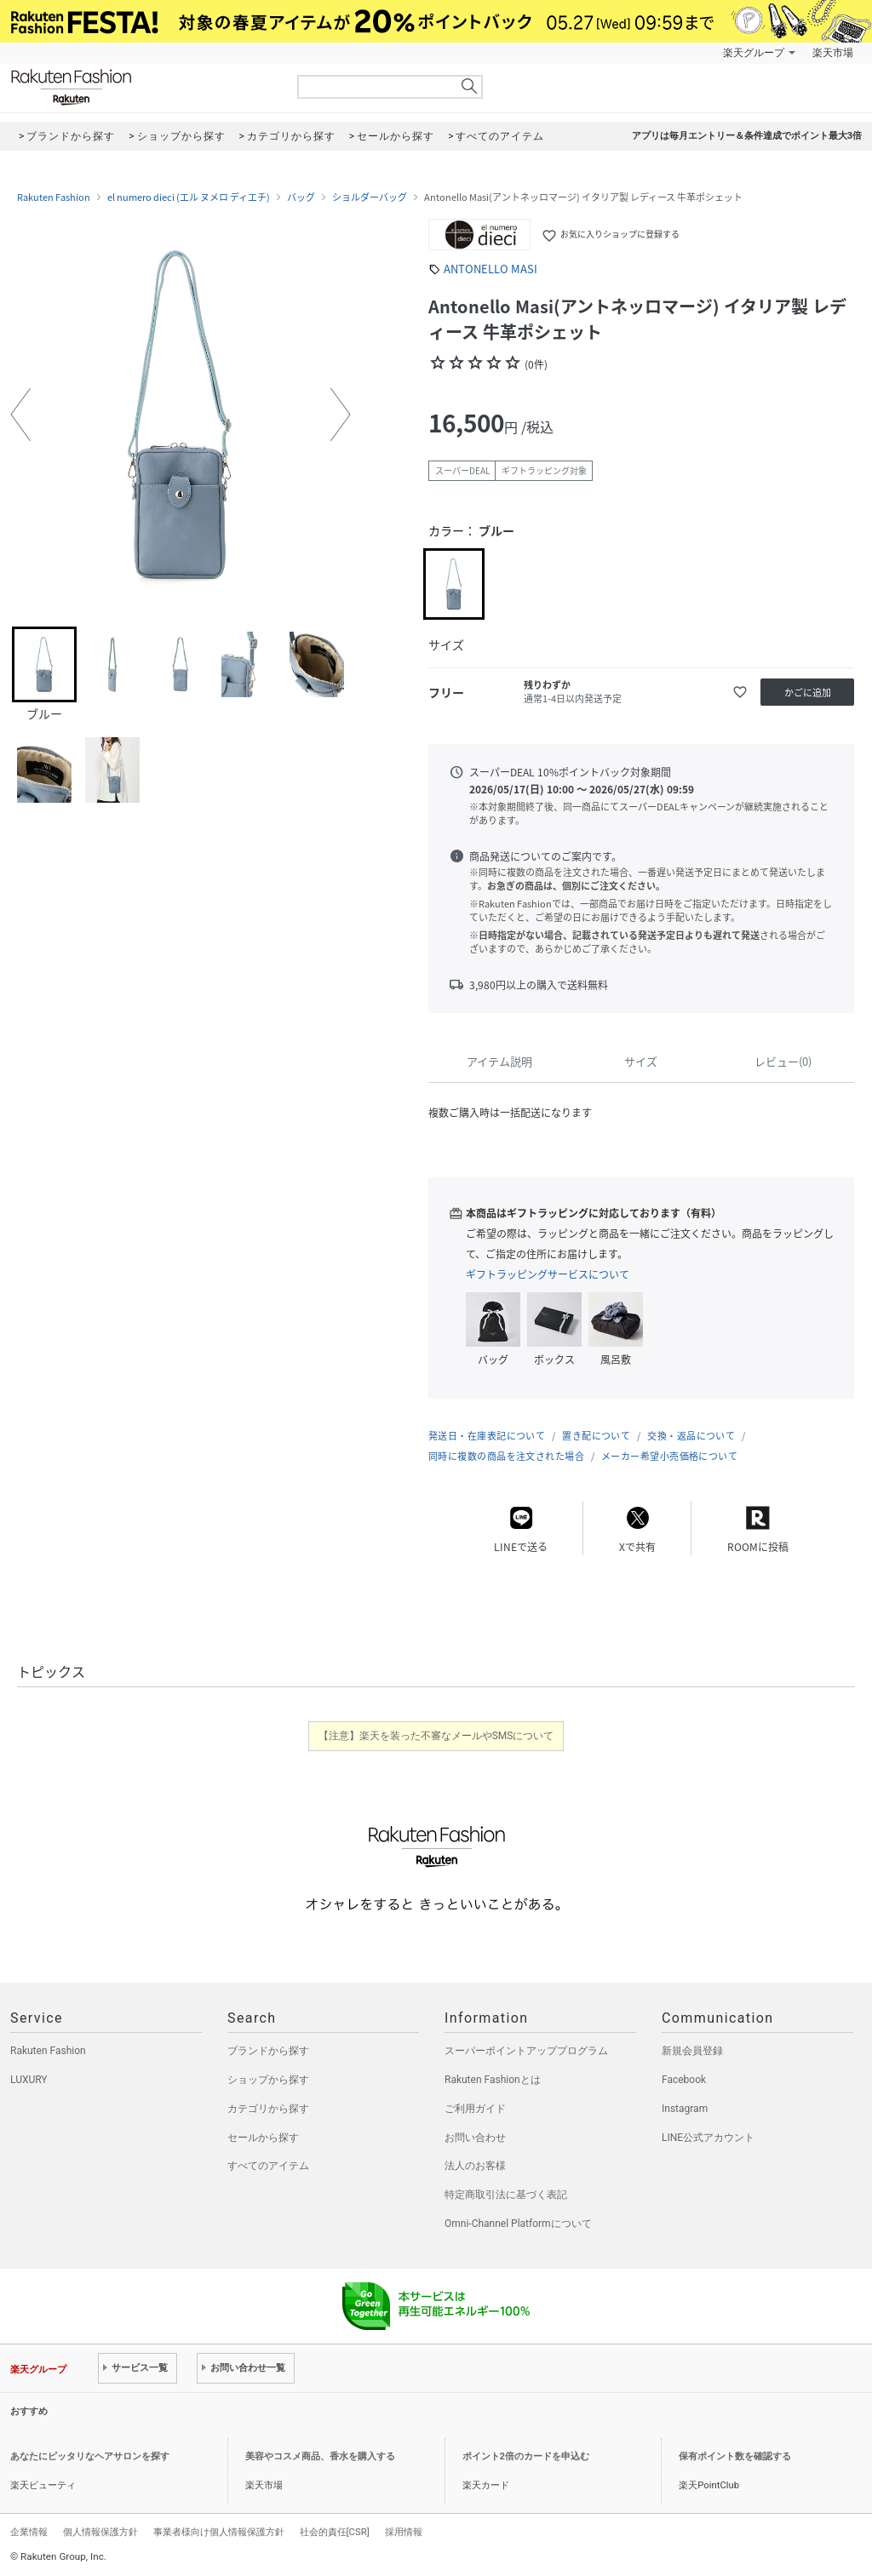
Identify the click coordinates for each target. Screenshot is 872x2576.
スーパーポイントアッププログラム (526, 2051)
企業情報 (29, 2532)
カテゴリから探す (268, 2109)
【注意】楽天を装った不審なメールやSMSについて (436, 1736)
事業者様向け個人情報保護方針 (218, 2532)
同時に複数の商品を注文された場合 (506, 1456)
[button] (20, 414)
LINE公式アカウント (708, 2138)
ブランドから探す (268, 2051)
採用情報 (403, 2532)
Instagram (685, 2109)
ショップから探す (268, 2080)
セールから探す (263, 2138)
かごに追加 (807, 692)
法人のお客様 (475, 2166)
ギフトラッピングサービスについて (547, 1274)
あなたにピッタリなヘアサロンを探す (89, 2456)
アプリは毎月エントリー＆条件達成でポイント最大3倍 (747, 135)
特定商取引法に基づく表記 (506, 2195)
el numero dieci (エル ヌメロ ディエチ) (188, 197)
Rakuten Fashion (142, 87)
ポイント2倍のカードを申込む (525, 2456)
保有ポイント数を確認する (735, 2456)
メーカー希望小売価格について (669, 1456)
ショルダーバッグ (369, 197)
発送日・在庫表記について (486, 1435)
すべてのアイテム (268, 2166)
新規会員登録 (692, 2051)
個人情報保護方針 (100, 2532)
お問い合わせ (475, 2138)
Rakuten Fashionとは (493, 2080)
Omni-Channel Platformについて (518, 2224)
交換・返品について (691, 1435)
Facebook (684, 2080)
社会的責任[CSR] (335, 2532)
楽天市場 (832, 53)
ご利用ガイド (475, 2109)
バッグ (301, 197)
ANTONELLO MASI (490, 268)
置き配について (596, 1435)
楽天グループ (753, 53)
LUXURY (29, 2080)
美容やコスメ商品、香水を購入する (320, 2456)
